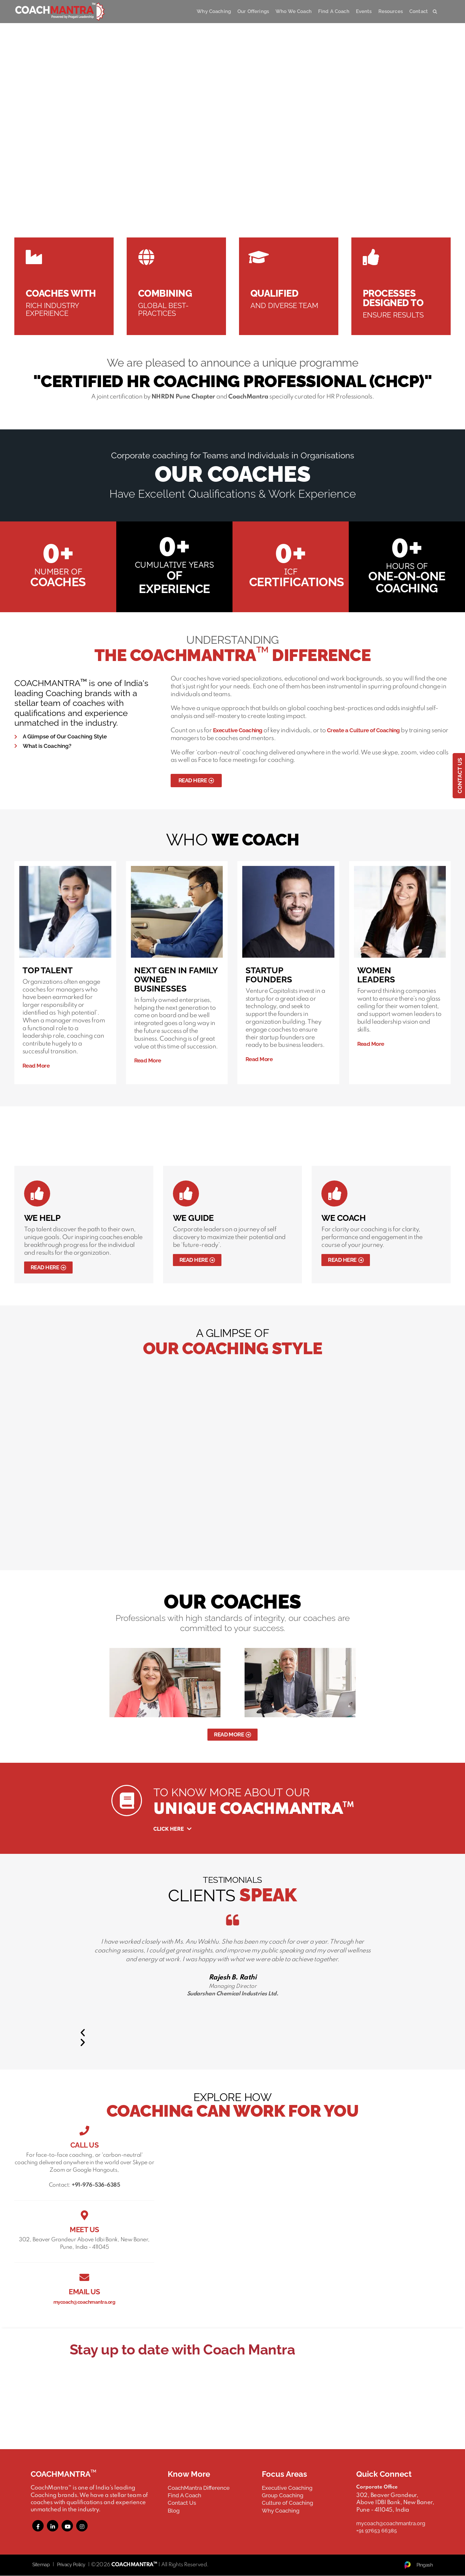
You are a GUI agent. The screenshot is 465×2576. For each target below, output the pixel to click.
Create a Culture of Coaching (363, 730)
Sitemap (40, 2565)
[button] (232, 2033)
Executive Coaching (237, 730)
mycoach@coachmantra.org (84, 2302)
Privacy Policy (71, 2565)
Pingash (418, 2565)
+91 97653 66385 (376, 2531)
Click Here (175, 1829)
